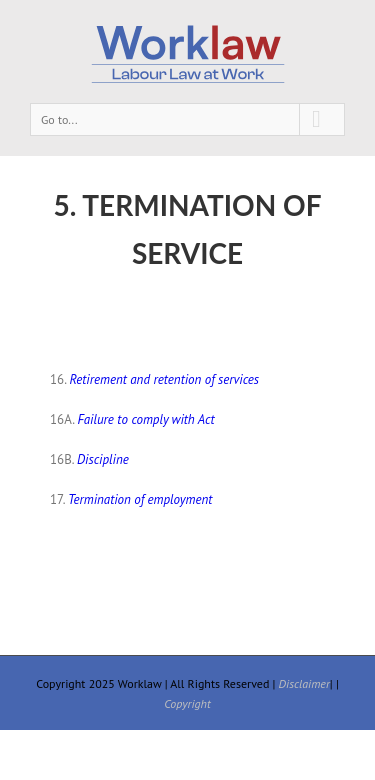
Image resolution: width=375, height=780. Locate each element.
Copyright (187, 703)
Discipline (103, 459)
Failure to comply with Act (145, 419)
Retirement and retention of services (164, 379)
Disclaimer (304, 683)
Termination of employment (140, 499)
